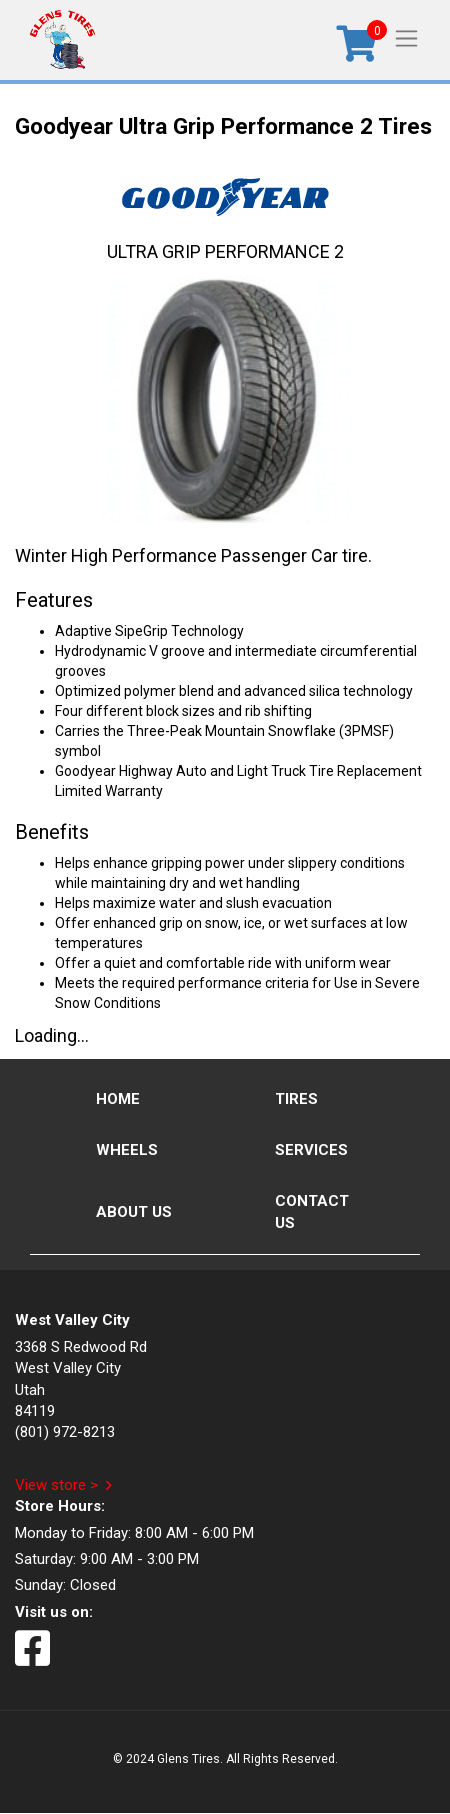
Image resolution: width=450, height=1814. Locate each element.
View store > (56, 1485)
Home (118, 1099)
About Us (134, 1212)
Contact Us (312, 1211)
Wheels (127, 1150)
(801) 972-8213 (65, 1432)
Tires (296, 1099)
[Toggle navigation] (406, 37)
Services (311, 1150)
